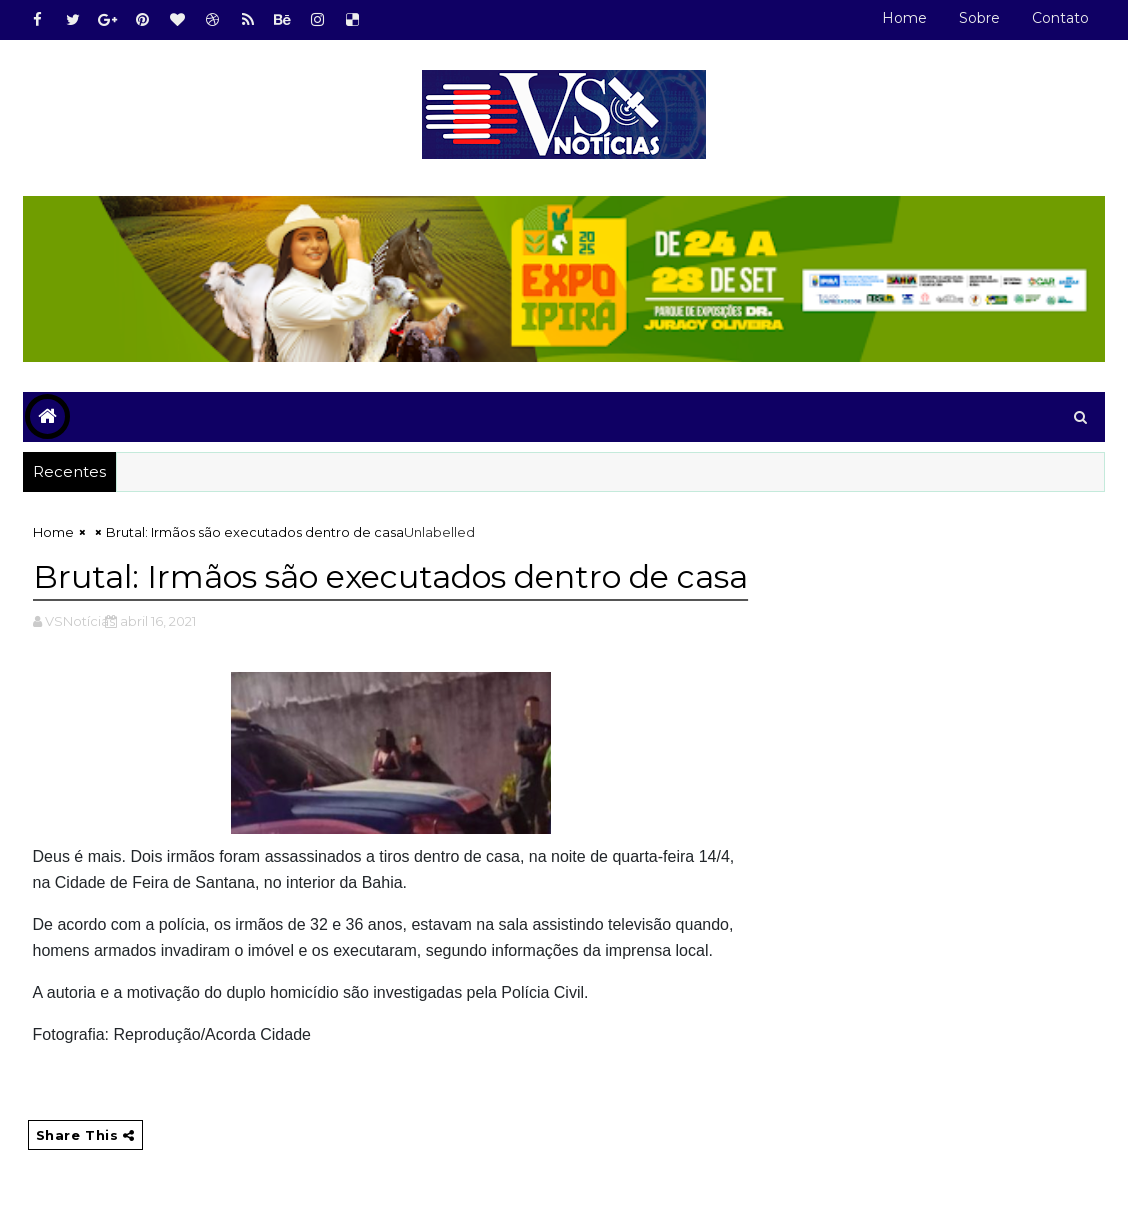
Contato (1060, 18)
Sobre (979, 18)
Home (904, 18)
